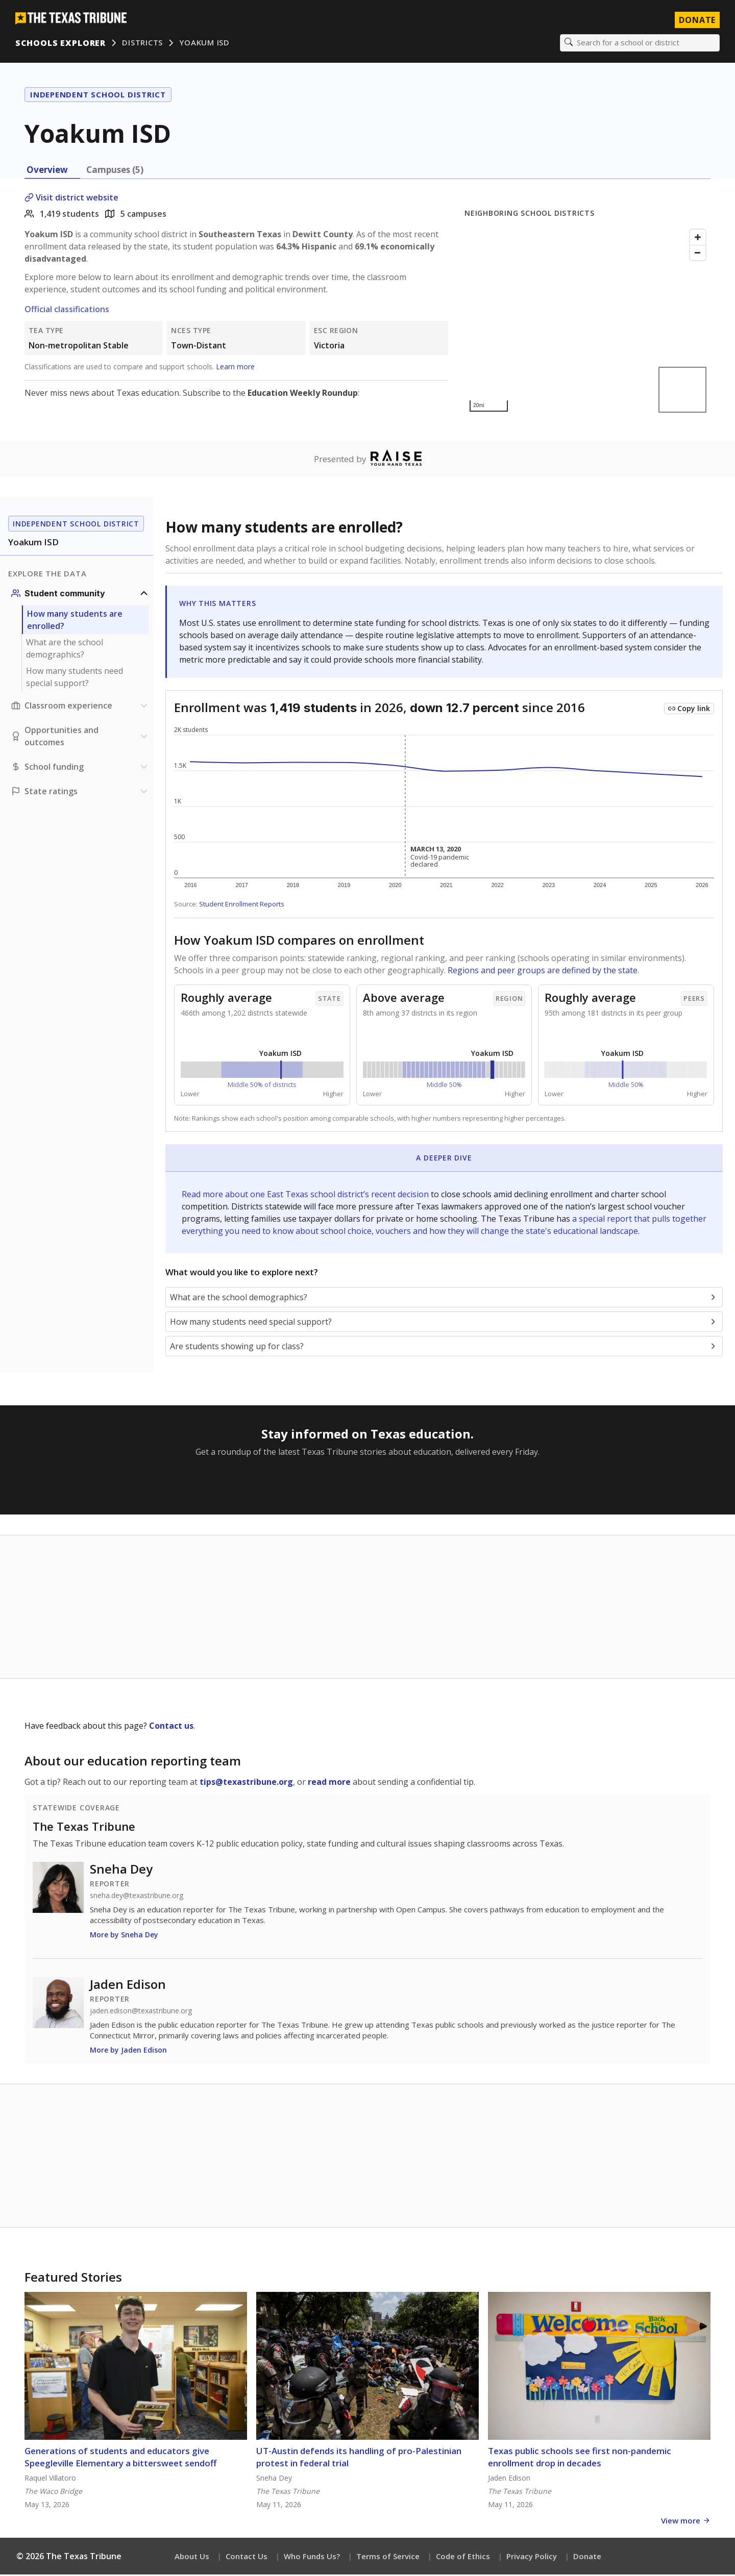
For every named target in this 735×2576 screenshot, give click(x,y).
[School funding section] (80, 768)
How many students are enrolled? (74, 621)
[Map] (587, 321)
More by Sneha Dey (124, 1935)
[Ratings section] (80, 792)
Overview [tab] (47, 170)
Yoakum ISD (205, 43)
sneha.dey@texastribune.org (136, 1896)
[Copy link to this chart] (689, 710)
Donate (587, 2558)
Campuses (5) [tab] (114, 170)
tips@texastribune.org (246, 1782)
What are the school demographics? (64, 650)
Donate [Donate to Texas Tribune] (696, 20)
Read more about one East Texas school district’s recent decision (306, 1195)
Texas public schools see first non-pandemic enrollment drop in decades (579, 2458)
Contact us (171, 1726)
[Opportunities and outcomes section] (80, 737)
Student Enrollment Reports (241, 905)
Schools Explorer (61, 43)
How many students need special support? (74, 678)
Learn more (235, 367)
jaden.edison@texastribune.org (141, 2011)
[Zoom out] (697, 253)
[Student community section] (80, 595)
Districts (143, 43)
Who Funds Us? (312, 2558)
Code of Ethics (463, 2558)
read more (329, 1782)
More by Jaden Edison (128, 2051)
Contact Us (246, 2558)
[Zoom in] (697, 238)
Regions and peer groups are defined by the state (543, 971)
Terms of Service (388, 2558)
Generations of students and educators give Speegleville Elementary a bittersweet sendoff (120, 2458)
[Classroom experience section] (80, 707)
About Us (192, 2558)
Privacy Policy (531, 2558)
